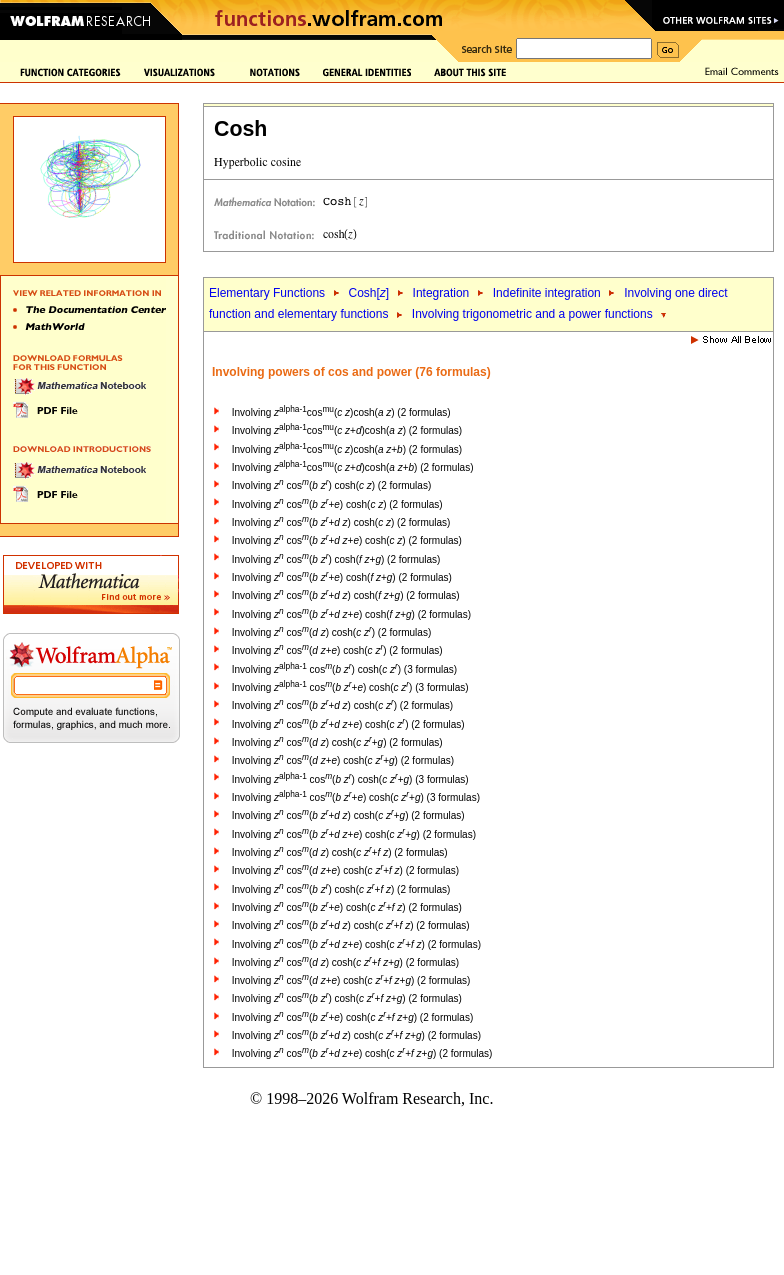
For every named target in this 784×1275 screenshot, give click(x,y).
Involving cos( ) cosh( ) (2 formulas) (331, 485)
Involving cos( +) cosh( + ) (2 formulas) (345, 870)
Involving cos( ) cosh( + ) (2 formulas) (340, 852)
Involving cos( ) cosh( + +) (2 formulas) (345, 962)
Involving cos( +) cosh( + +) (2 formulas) (351, 980)
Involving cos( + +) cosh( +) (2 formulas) (351, 614)
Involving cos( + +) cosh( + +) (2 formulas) (362, 1053)
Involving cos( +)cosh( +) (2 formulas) (353, 467)
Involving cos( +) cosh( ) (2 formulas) (337, 504)
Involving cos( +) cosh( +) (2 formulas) (342, 577)
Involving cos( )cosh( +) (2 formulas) (347, 449)
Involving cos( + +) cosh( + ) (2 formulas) (356, 944)
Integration (441, 293)
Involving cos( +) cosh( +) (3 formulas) (356, 797)
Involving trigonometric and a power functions (532, 314)
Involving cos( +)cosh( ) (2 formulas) (347, 430)
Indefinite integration (547, 293)
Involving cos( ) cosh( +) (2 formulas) (336, 559)
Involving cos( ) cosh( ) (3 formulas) (344, 669)
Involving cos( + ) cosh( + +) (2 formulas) (356, 1035)
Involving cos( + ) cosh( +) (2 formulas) (346, 595)
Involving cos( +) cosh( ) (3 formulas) (350, 687)
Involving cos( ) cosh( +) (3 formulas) (350, 779)
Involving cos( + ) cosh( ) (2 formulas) (341, 522)
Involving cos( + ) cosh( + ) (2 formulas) (351, 925)
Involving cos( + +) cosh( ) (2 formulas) (347, 540)
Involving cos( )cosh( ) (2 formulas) (341, 412)
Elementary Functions (267, 293)
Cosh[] (368, 293)
